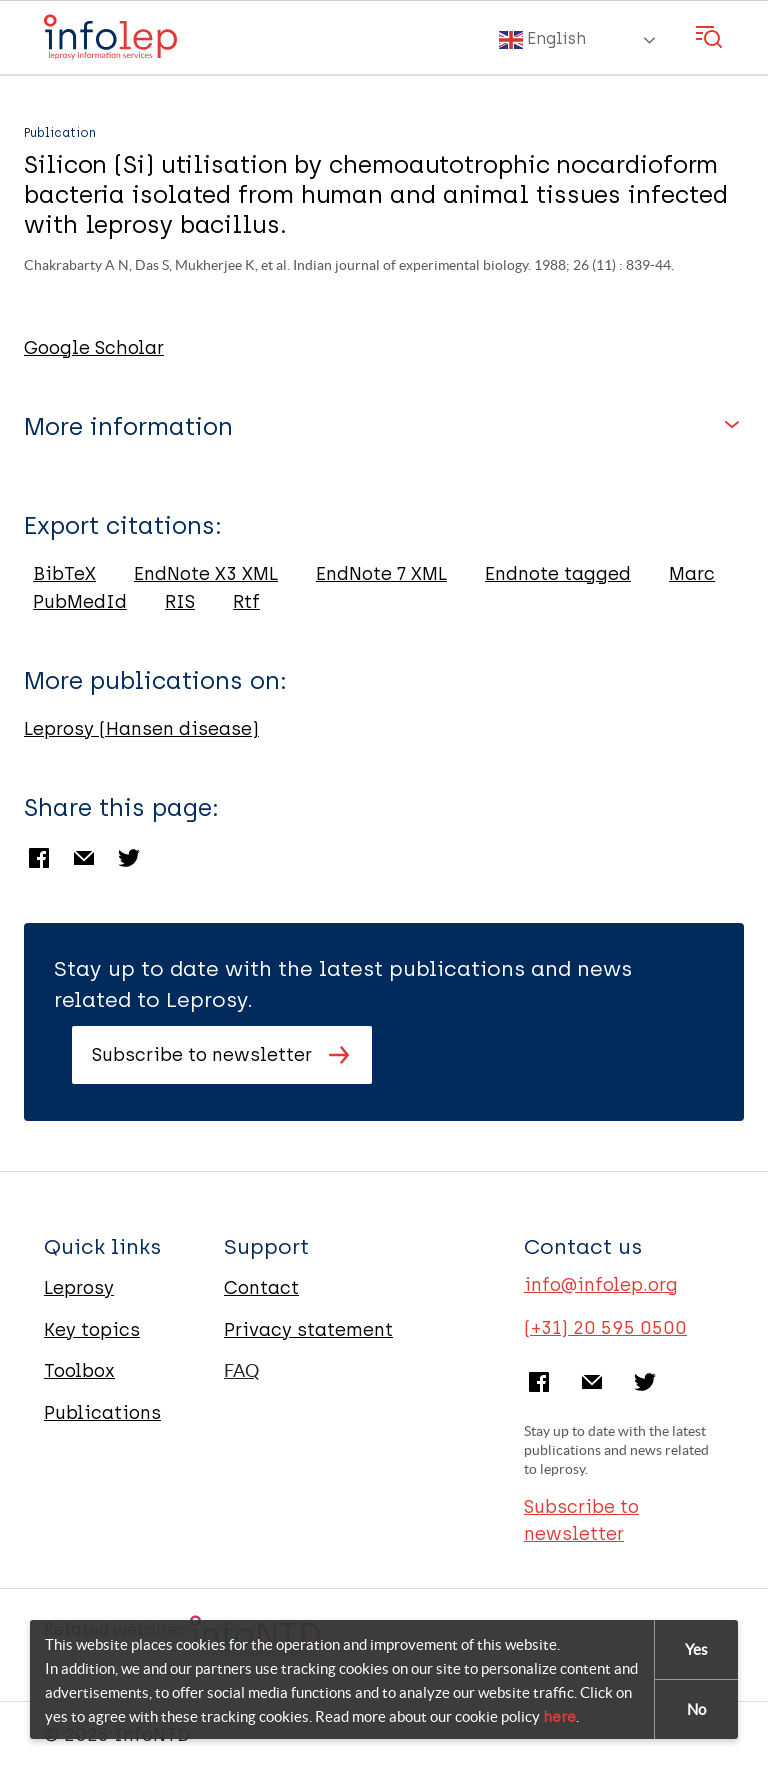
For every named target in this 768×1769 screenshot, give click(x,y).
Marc (692, 574)
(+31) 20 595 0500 (605, 1328)
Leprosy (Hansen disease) (141, 729)
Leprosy (79, 1288)
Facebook (39, 858)
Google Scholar (94, 348)
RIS (180, 602)
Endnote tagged (558, 574)
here (559, 1718)
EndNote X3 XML (206, 574)
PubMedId (80, 602)
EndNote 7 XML (381, 574)
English (542, 40)
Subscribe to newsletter (202, 1055)
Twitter (129, 858)
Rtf (246, 602)
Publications (102, 1413)
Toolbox (79, 1371)
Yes (696, 1650)
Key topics (92, 1330)
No (696, 1710)
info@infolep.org (601, 1285)
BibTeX (64, 574)
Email (84, 858)
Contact (261, 1288)
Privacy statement (308, 1330)
